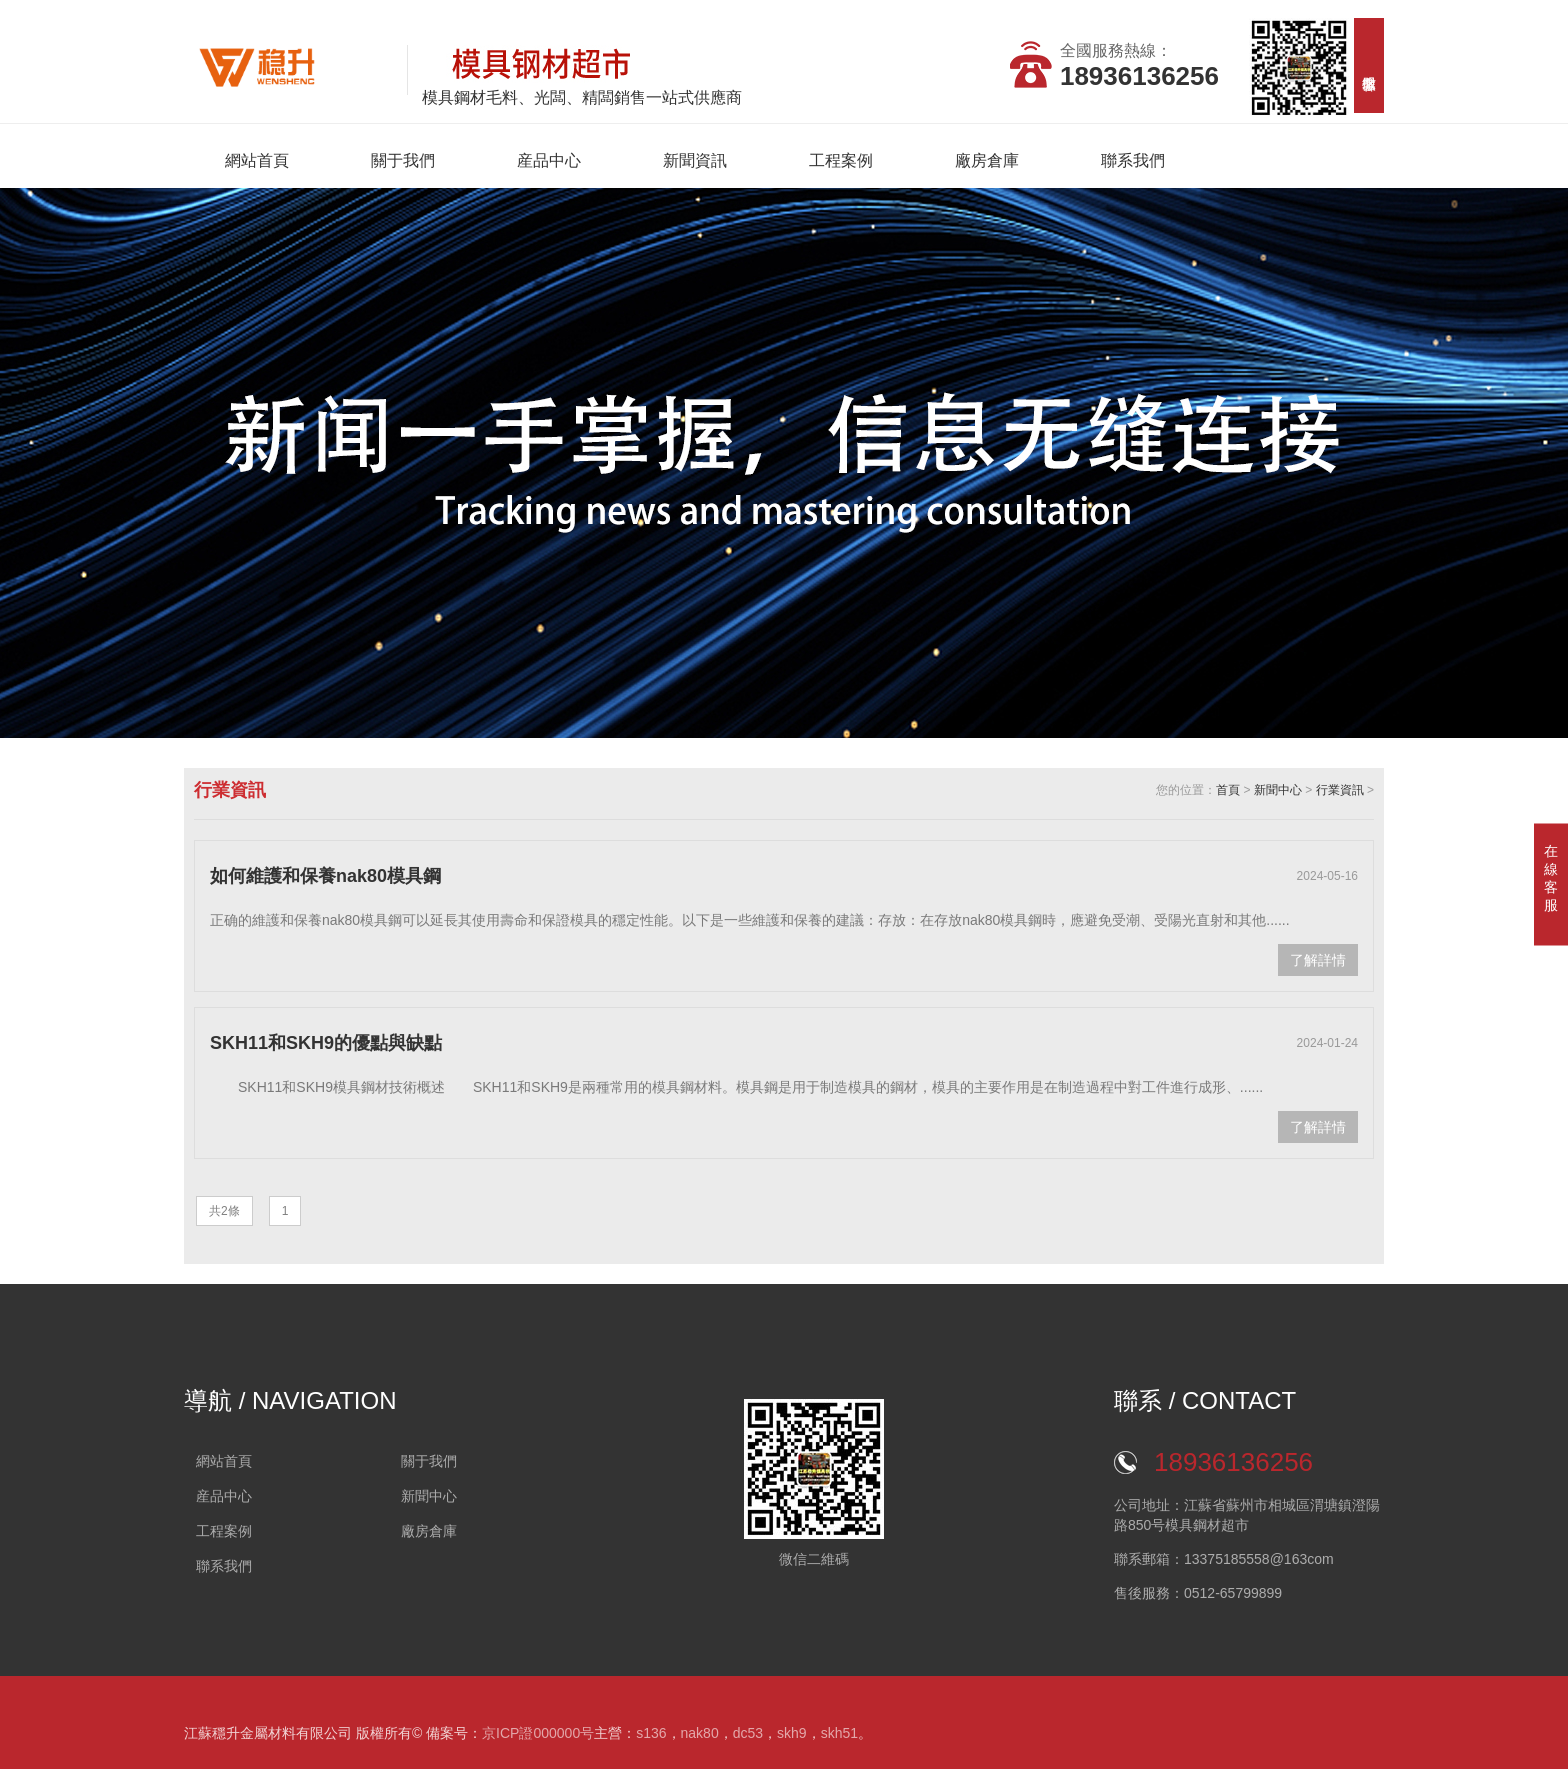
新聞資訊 (695, 160)
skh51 (839, 1733)
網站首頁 (257, 160)
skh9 (792, 1733)
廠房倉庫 (987, 160)
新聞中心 (1278, 790)
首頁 (1228, 790)
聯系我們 (1133, 160)
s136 (651, 1733)
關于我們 (403, 160)
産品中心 (549, 160)
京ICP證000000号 (538, 1733)
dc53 (748, 1733)
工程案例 (841, 160)
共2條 (224, 1211)
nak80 (700, 1733)
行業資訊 (1340, 790)
